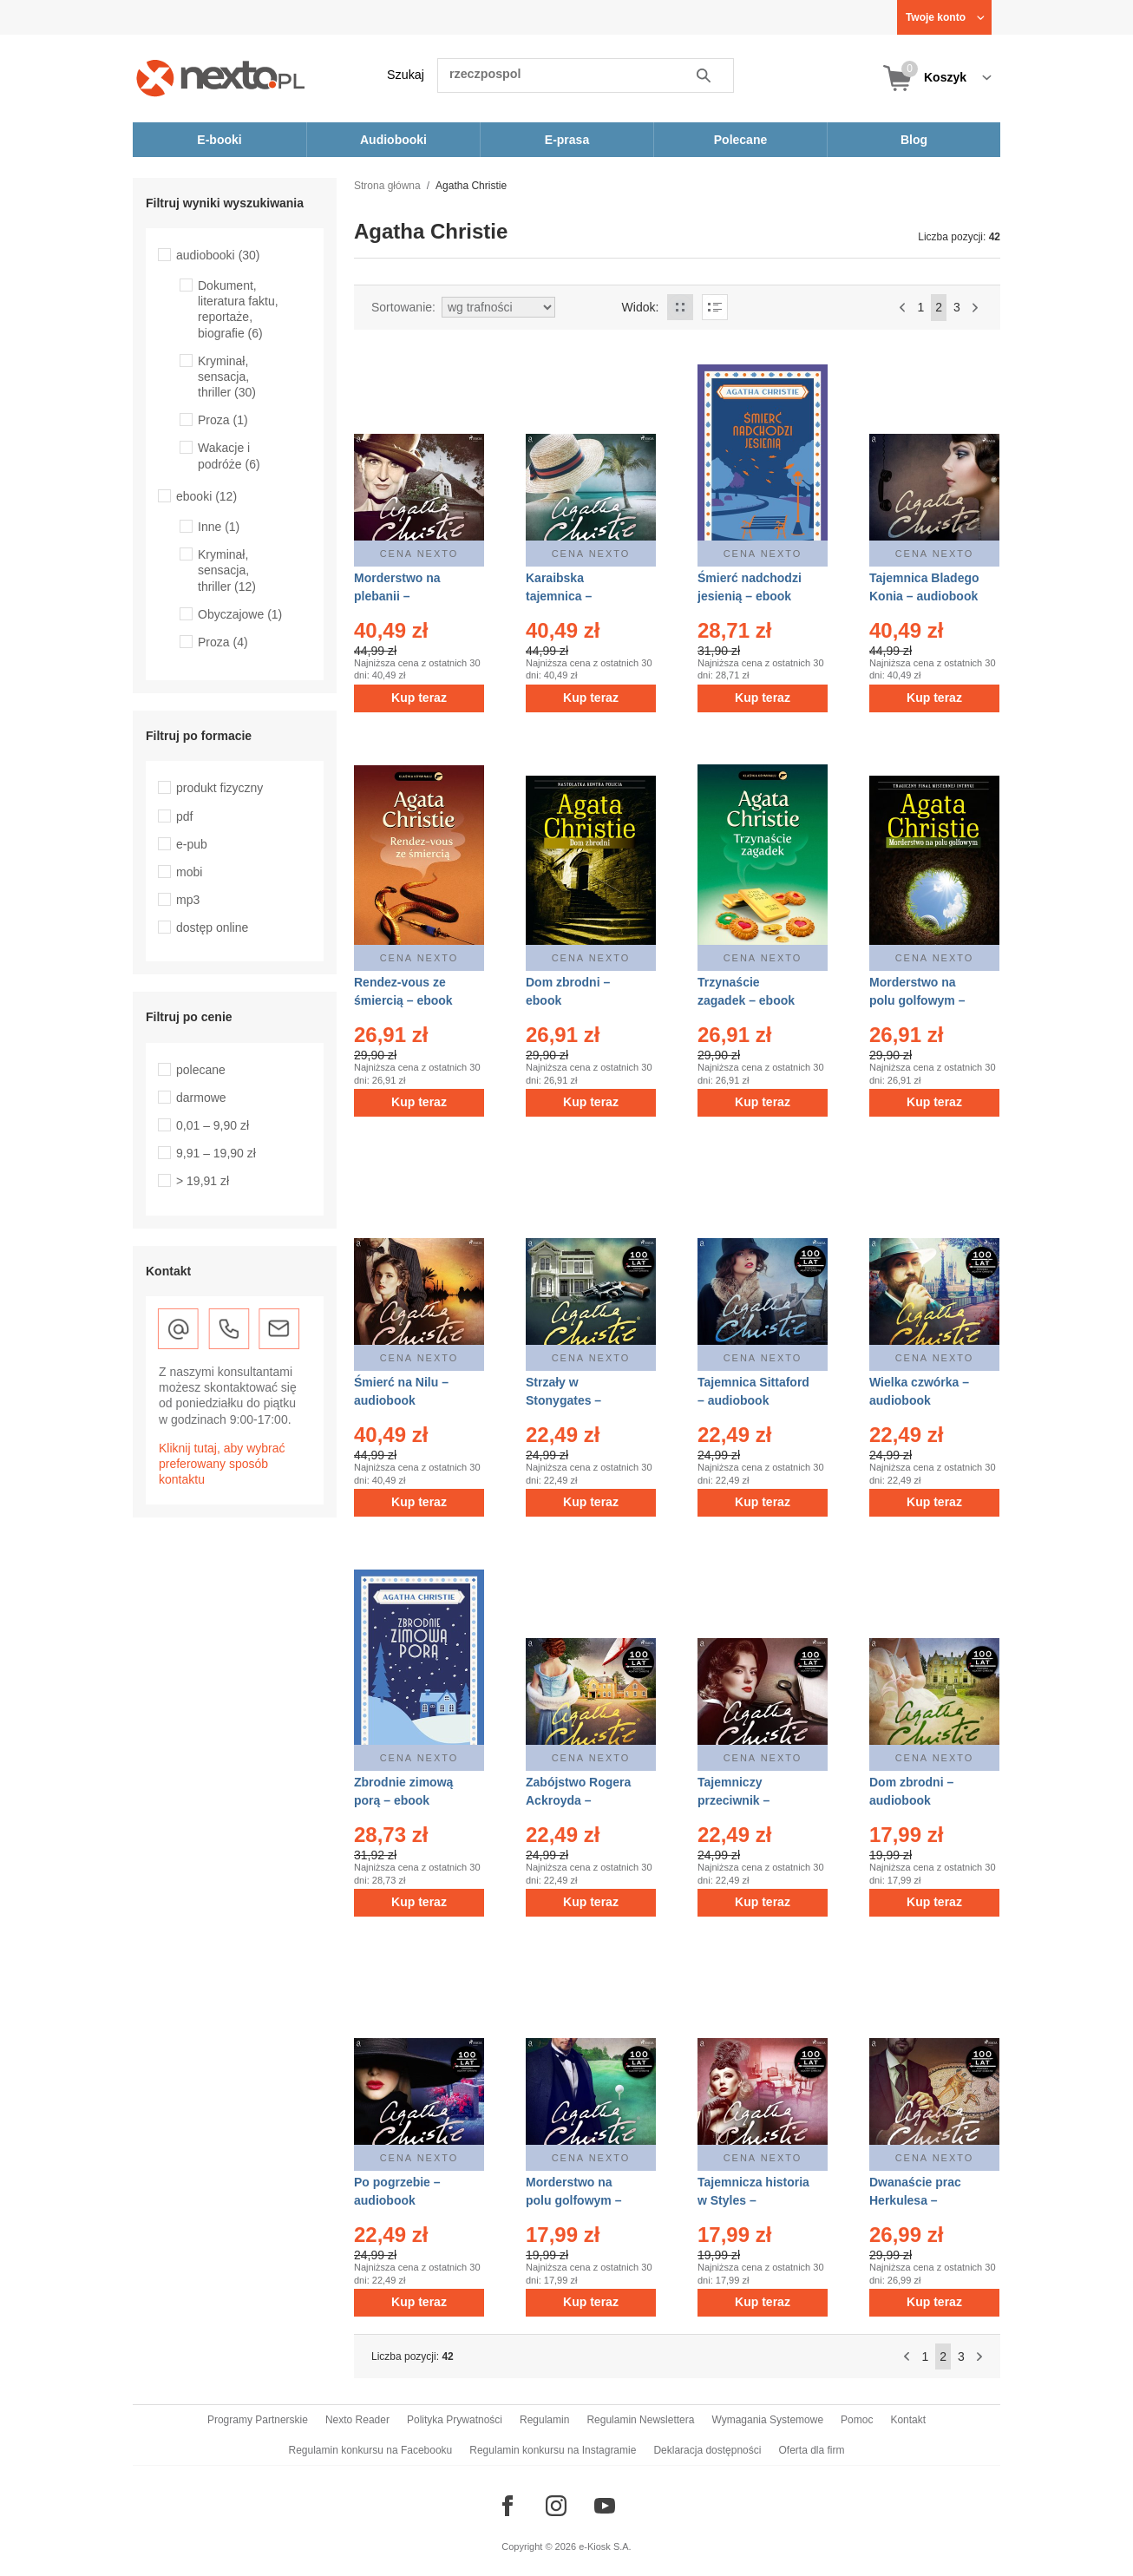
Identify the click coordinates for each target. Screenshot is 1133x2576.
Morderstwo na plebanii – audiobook (397, 596)
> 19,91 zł (202, 1181)
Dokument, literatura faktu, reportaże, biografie (238, 309)
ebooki (206, 496)
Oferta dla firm (811, 2450)
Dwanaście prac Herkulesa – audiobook (915, 2200)
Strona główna (387, 186)
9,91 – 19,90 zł (216, 1153)
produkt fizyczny (219, 788)
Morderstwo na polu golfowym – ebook (917, 1000)
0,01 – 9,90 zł (212, 1125)
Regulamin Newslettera (640, 2420)
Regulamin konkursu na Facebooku (371, 2450)
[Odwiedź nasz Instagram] (556, 2506)
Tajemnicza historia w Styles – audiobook (753, 2200)
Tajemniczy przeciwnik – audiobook (733, 1800)
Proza (223, 420)
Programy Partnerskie (257, 2420)
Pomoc (857, 2420)
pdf (184, 816)
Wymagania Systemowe (767, 2420)
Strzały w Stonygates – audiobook (563, 1400)
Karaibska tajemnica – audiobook (559, 596)
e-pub (191, 844)
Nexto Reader (357, 2420)
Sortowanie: (403, 307)
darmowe (201, 1097)
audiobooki (218, 255)
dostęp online (212, 927)
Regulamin (544, 2420)
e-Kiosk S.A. (605, 2546)
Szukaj (405, 75)
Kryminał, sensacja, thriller (227, 376)
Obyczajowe (240, 614)
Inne (218, 527)
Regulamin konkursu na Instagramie (552, 2450)
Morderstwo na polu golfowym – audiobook (573, 2200)
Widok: (640, 307)
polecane (201, 1070)
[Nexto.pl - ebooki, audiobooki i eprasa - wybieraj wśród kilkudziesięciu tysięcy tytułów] (221, 77)
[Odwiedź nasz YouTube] (605, 2506)
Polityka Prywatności (454, 2420)
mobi (189, 872)
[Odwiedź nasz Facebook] (507, 2506)
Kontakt (908, 2420)
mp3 (188, 900)
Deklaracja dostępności (707, 2450)
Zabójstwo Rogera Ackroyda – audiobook (578, 1800)
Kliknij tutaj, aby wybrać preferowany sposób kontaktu (222, 1463)
